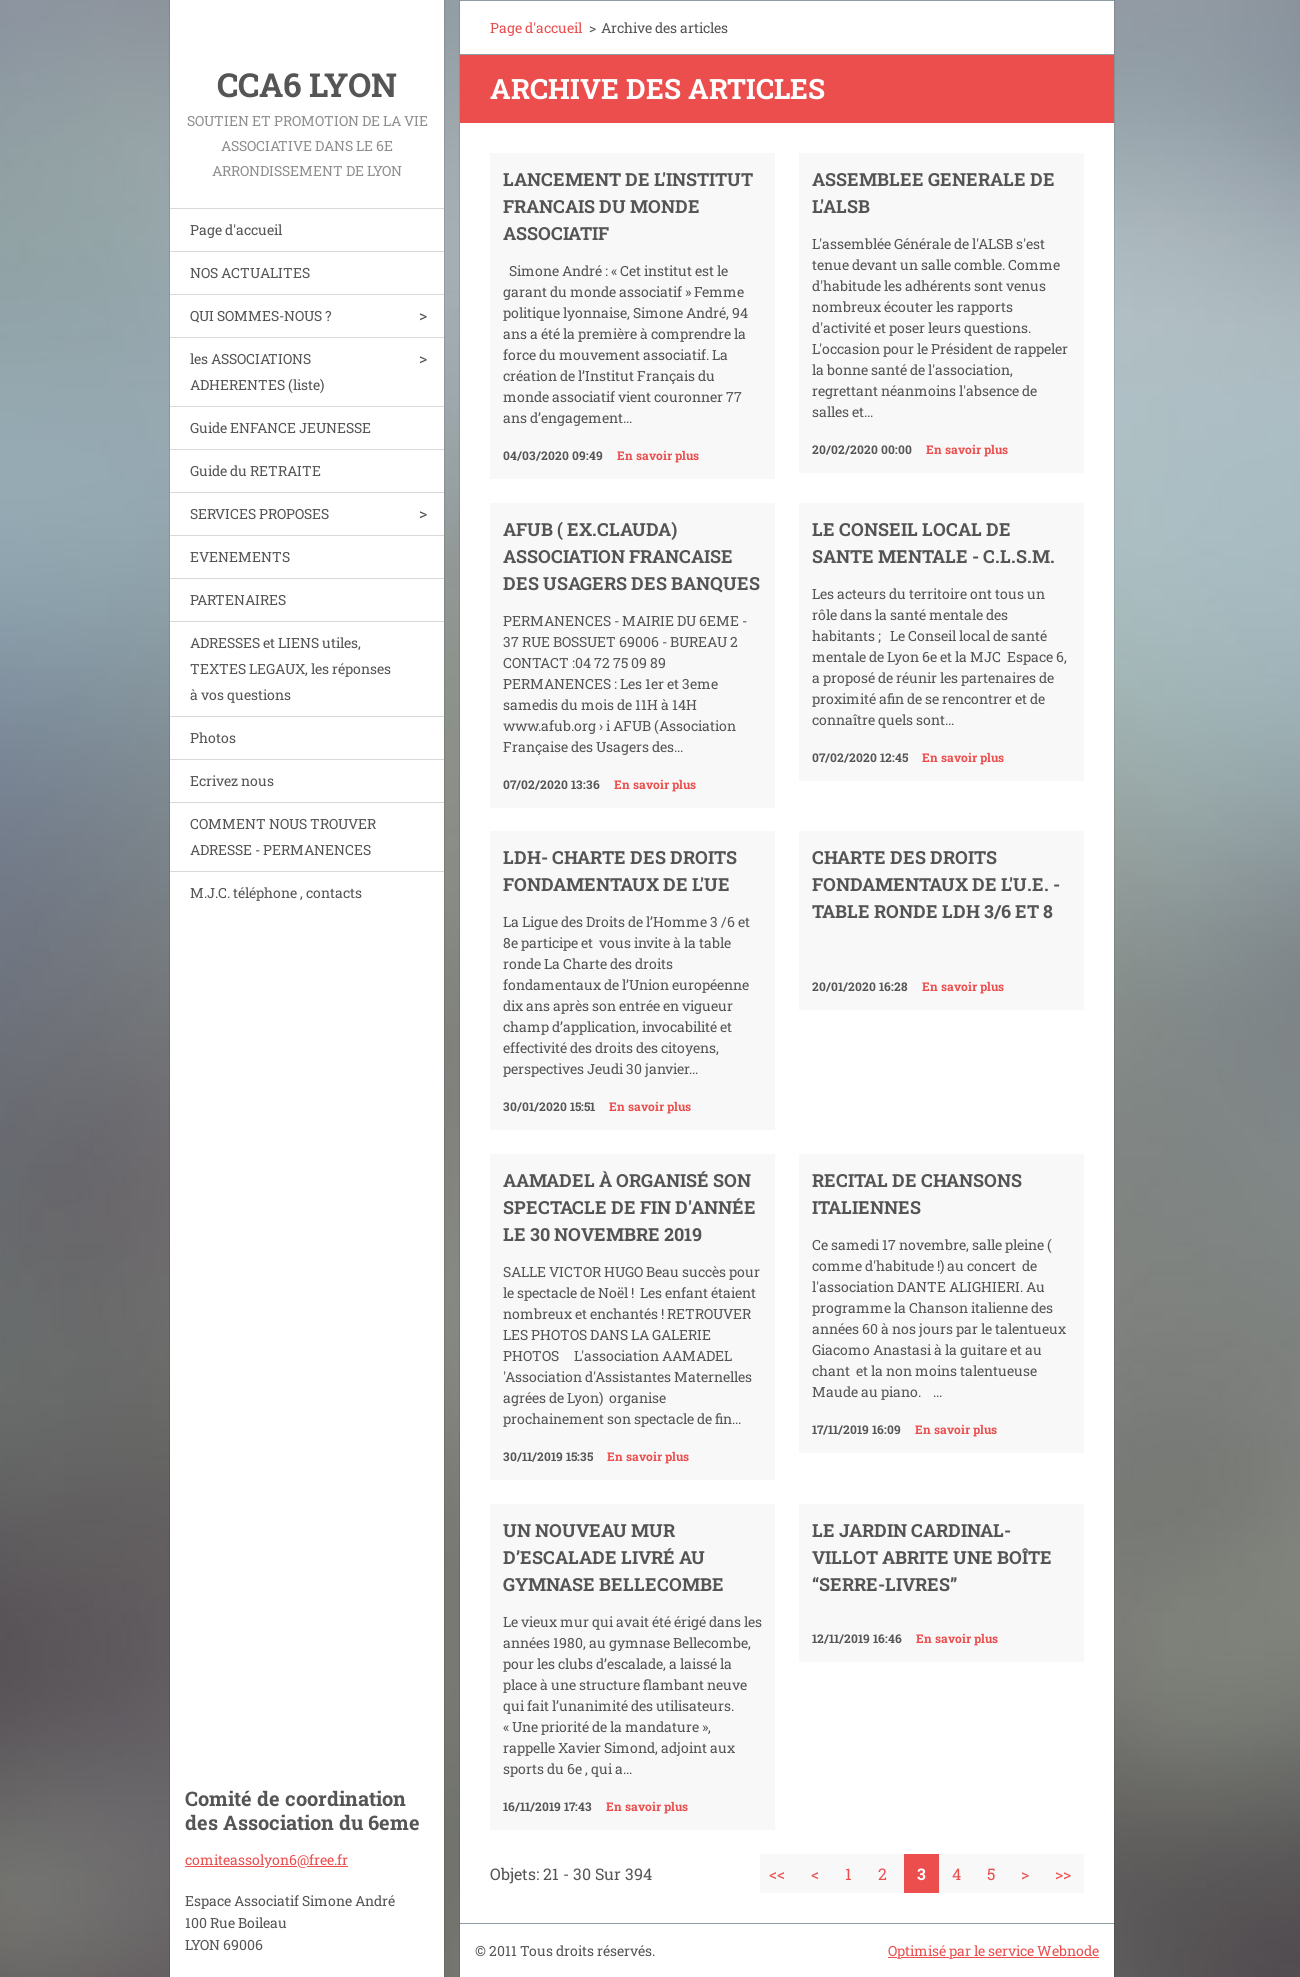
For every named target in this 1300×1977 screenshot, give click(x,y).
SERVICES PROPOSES (259, 513)
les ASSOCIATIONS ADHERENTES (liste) (257, 371)
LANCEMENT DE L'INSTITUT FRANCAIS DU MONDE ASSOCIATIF (628, 206)
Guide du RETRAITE (255, 470)
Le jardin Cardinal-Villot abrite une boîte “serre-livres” (932, 1557)
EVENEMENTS (240, 556)
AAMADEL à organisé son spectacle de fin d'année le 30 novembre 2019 (629, 1207)
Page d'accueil (236, 229)
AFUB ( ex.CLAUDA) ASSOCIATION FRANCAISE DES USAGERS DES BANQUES (631, 556)
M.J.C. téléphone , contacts (276, 892)
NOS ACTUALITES (250, 272)
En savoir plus (658, 455)
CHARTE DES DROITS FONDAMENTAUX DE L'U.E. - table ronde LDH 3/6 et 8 (936, 884)
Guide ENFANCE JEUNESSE (280, 427)
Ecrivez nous (232, 780)
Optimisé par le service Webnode (993, 1950)
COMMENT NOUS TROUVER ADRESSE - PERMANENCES (283, 836)
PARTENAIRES (238, 599)
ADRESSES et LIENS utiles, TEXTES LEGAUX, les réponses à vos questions (290, 668)
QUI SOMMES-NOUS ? (261, 315)
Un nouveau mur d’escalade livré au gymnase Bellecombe (613, 1557)
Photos (213, 737)
